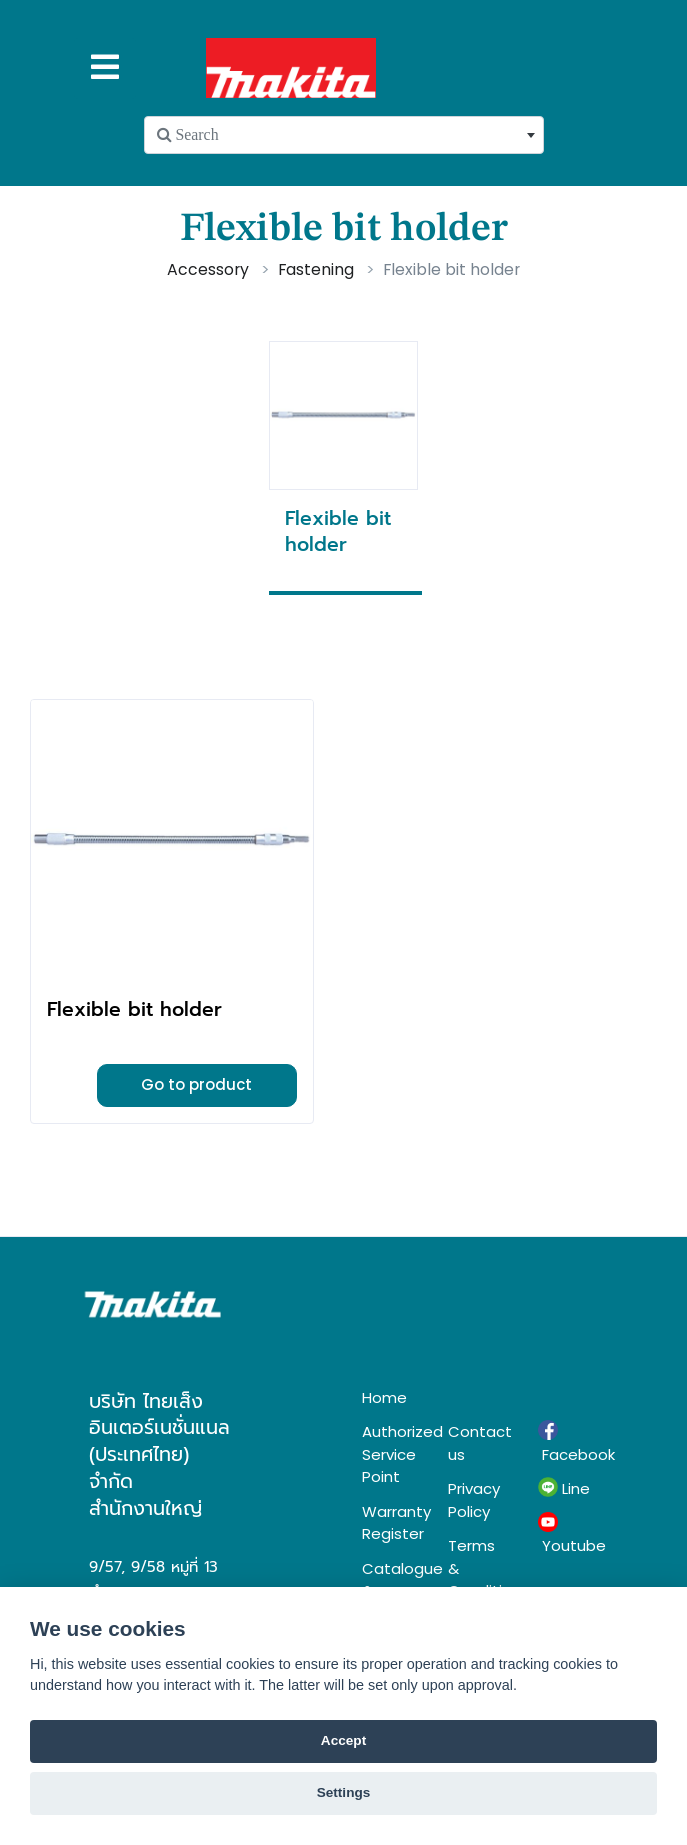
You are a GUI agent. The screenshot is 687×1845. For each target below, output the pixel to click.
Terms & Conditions (478, 1568)
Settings (344, 1792)
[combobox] (344, 135)
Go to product (196, 1084)
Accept (343, 1740)
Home (384, 1397)
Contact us (478, 1443)
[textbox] (344, 135)
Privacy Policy (474, 1500)
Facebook (568, 1442)
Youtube (568, 1534)
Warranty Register (390, 1523)
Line (564, 1488)
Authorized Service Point (390, 1454)
